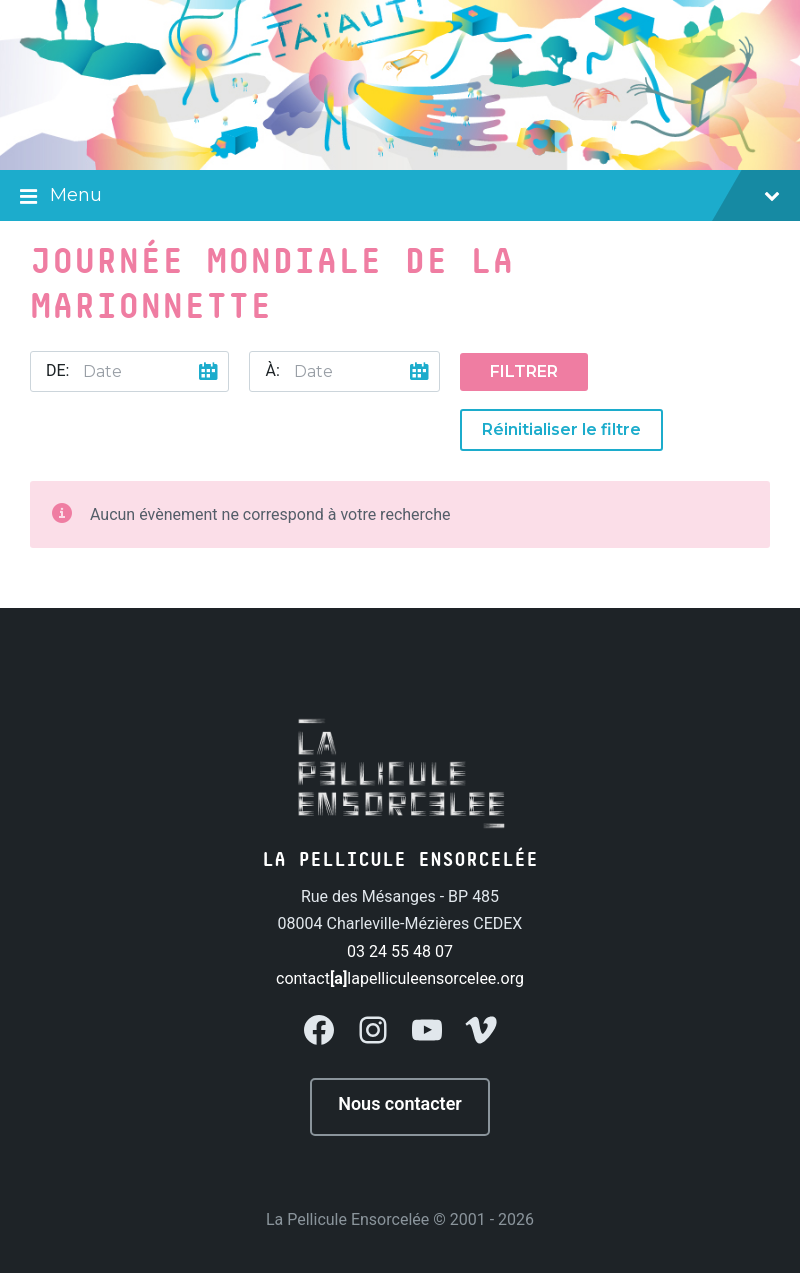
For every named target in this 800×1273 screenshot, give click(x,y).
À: (272, 370)
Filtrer (524, 371)
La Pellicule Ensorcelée (347, 1219)
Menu (400, 197)
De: (57, 370)
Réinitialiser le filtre (561, 429)
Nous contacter (400, 1103)
